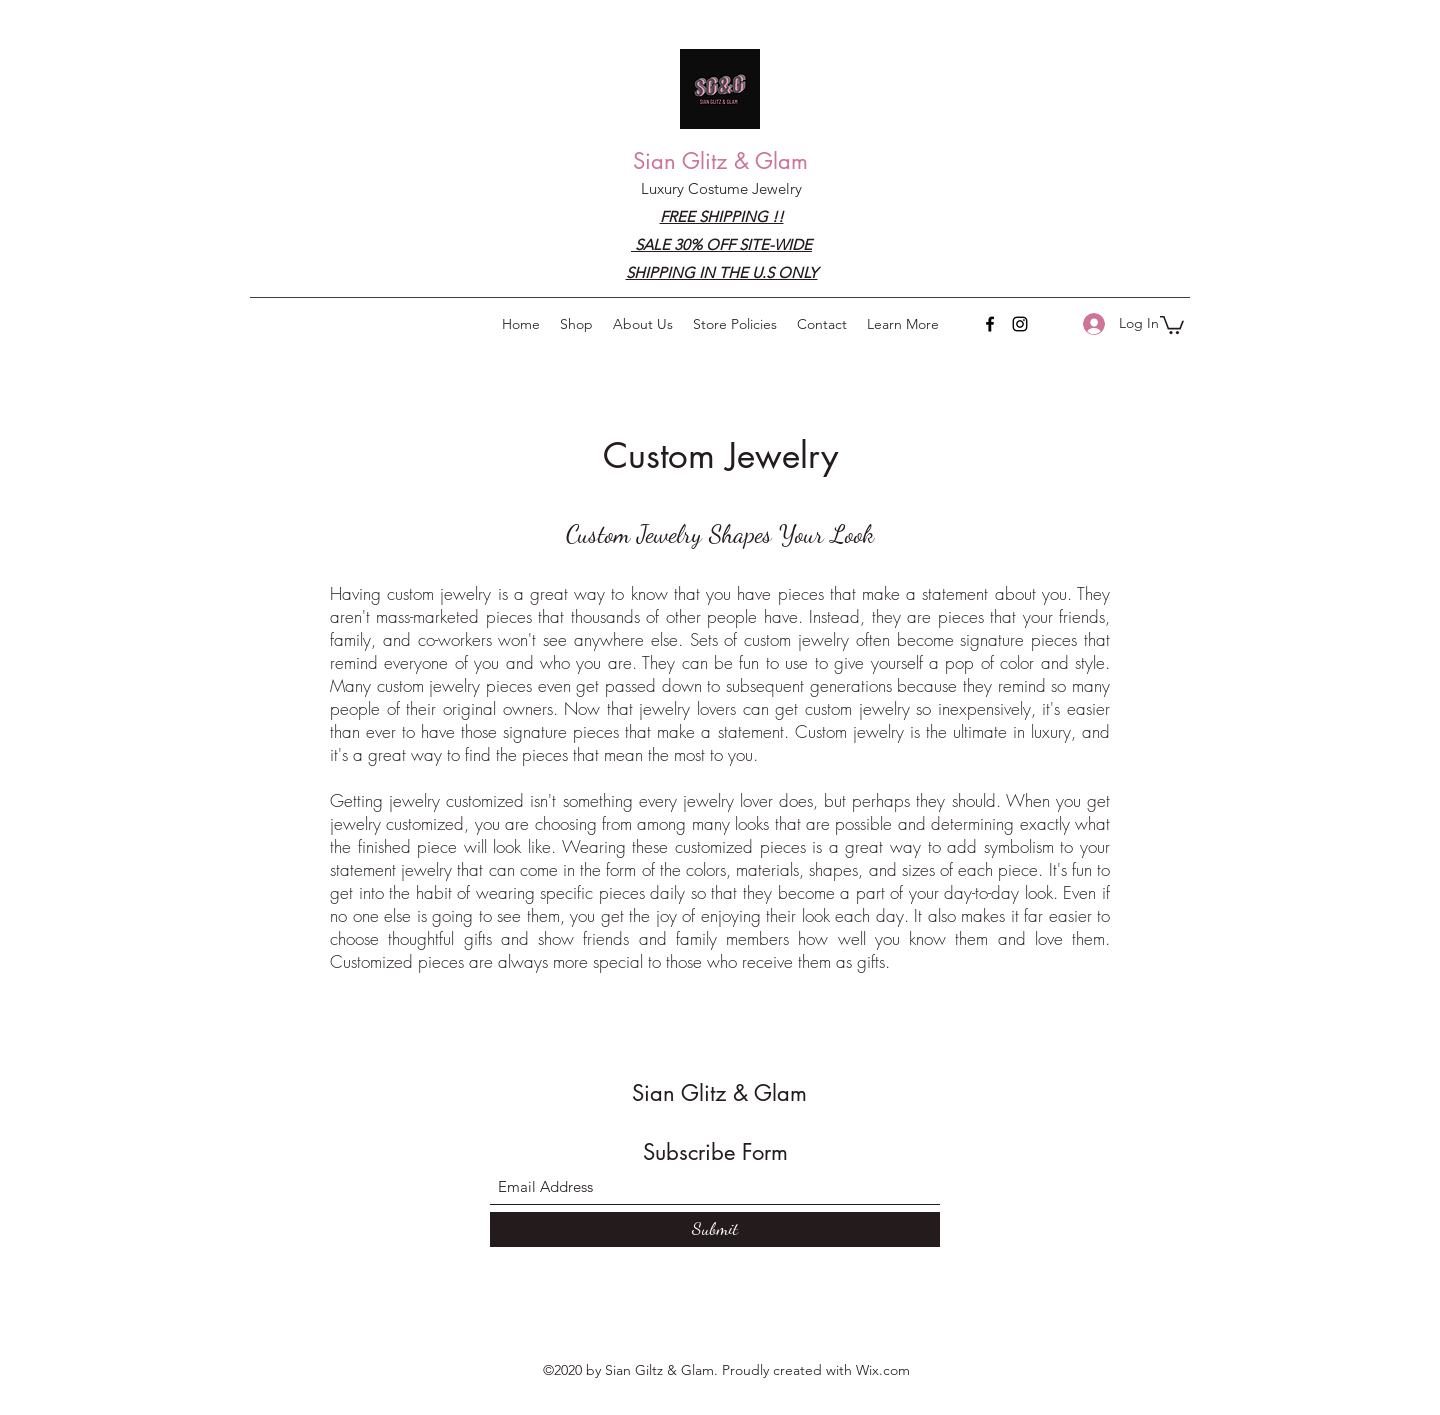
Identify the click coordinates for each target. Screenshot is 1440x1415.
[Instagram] (1020, 324)
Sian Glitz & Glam (720, 161)
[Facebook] (990, 324)
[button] (903, 324)
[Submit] (715, 1229)
